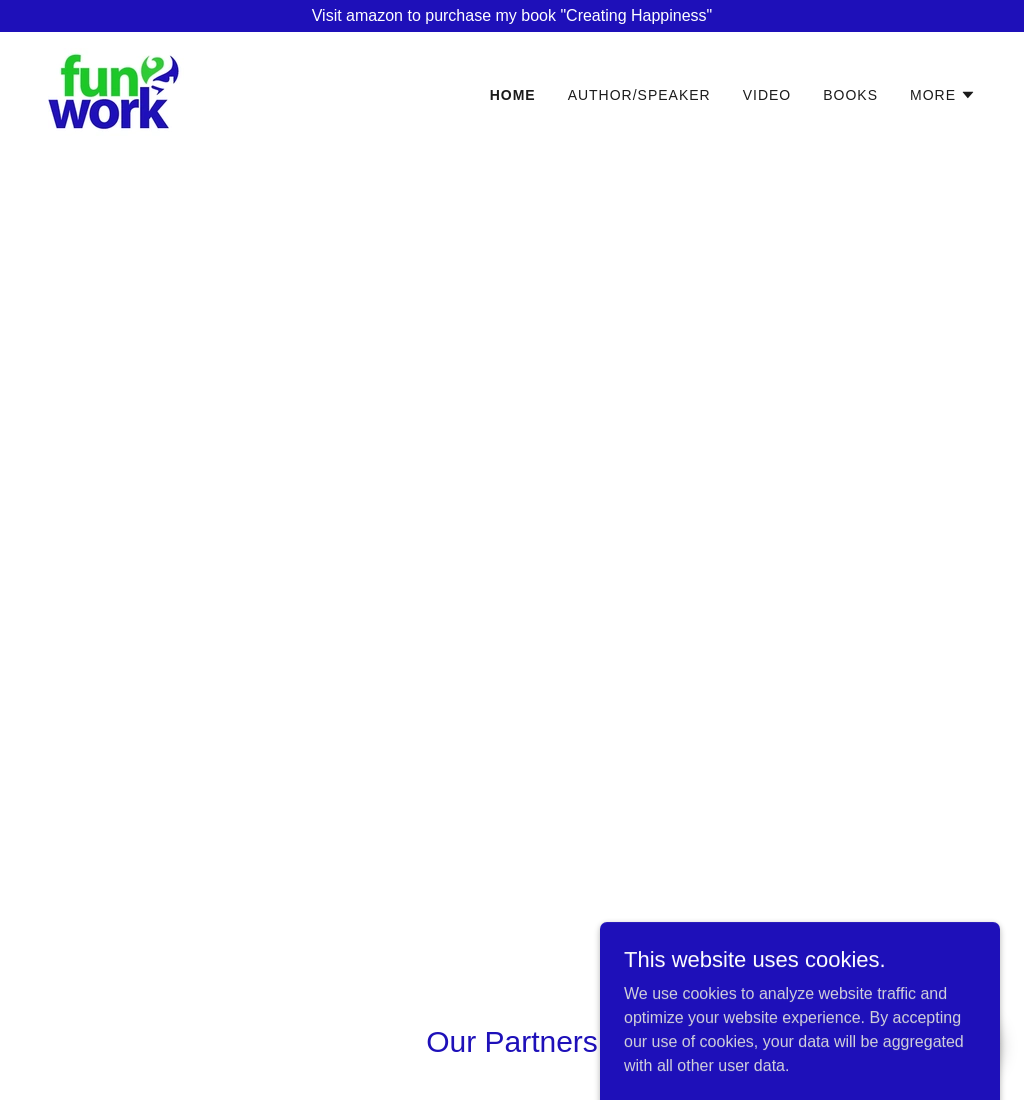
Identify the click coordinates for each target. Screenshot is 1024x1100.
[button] (943, 95)
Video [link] (767, 95)
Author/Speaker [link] (639, 95)
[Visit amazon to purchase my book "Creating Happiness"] (512, 16)
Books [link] (850, 95)
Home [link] (513, 95)
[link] (116, 90)
